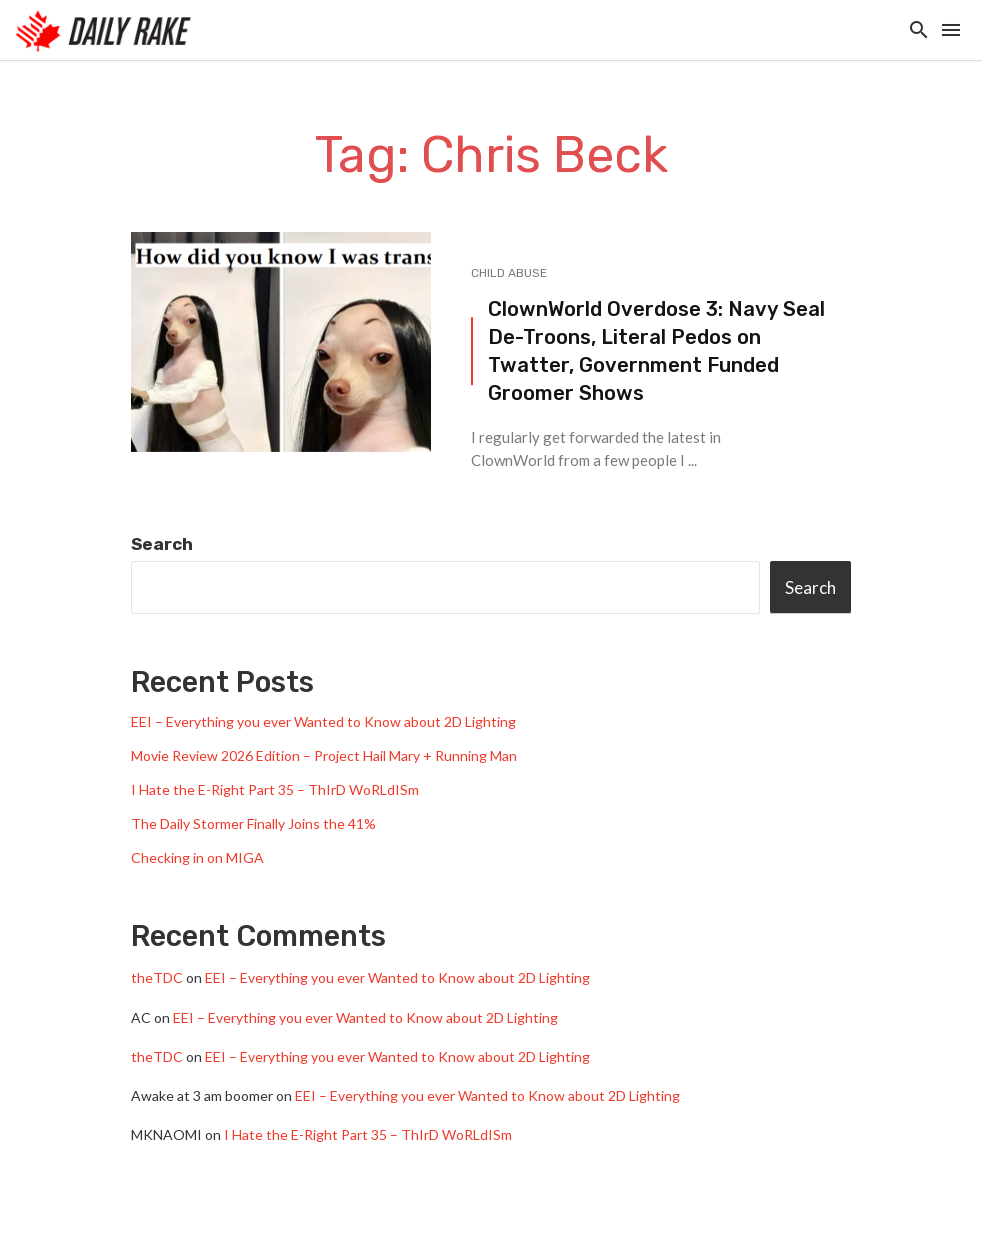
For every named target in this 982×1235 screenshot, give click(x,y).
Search (162, 544)
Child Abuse (509, 273)
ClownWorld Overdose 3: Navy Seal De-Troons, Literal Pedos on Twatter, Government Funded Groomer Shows (656, 351)
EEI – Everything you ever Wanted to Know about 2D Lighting (323, 721)
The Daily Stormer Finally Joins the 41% (253, 823)
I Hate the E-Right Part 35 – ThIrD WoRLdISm (275, 789)
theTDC (157, 977)
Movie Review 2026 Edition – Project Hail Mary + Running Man (324, 755)
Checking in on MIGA (197, 857)
